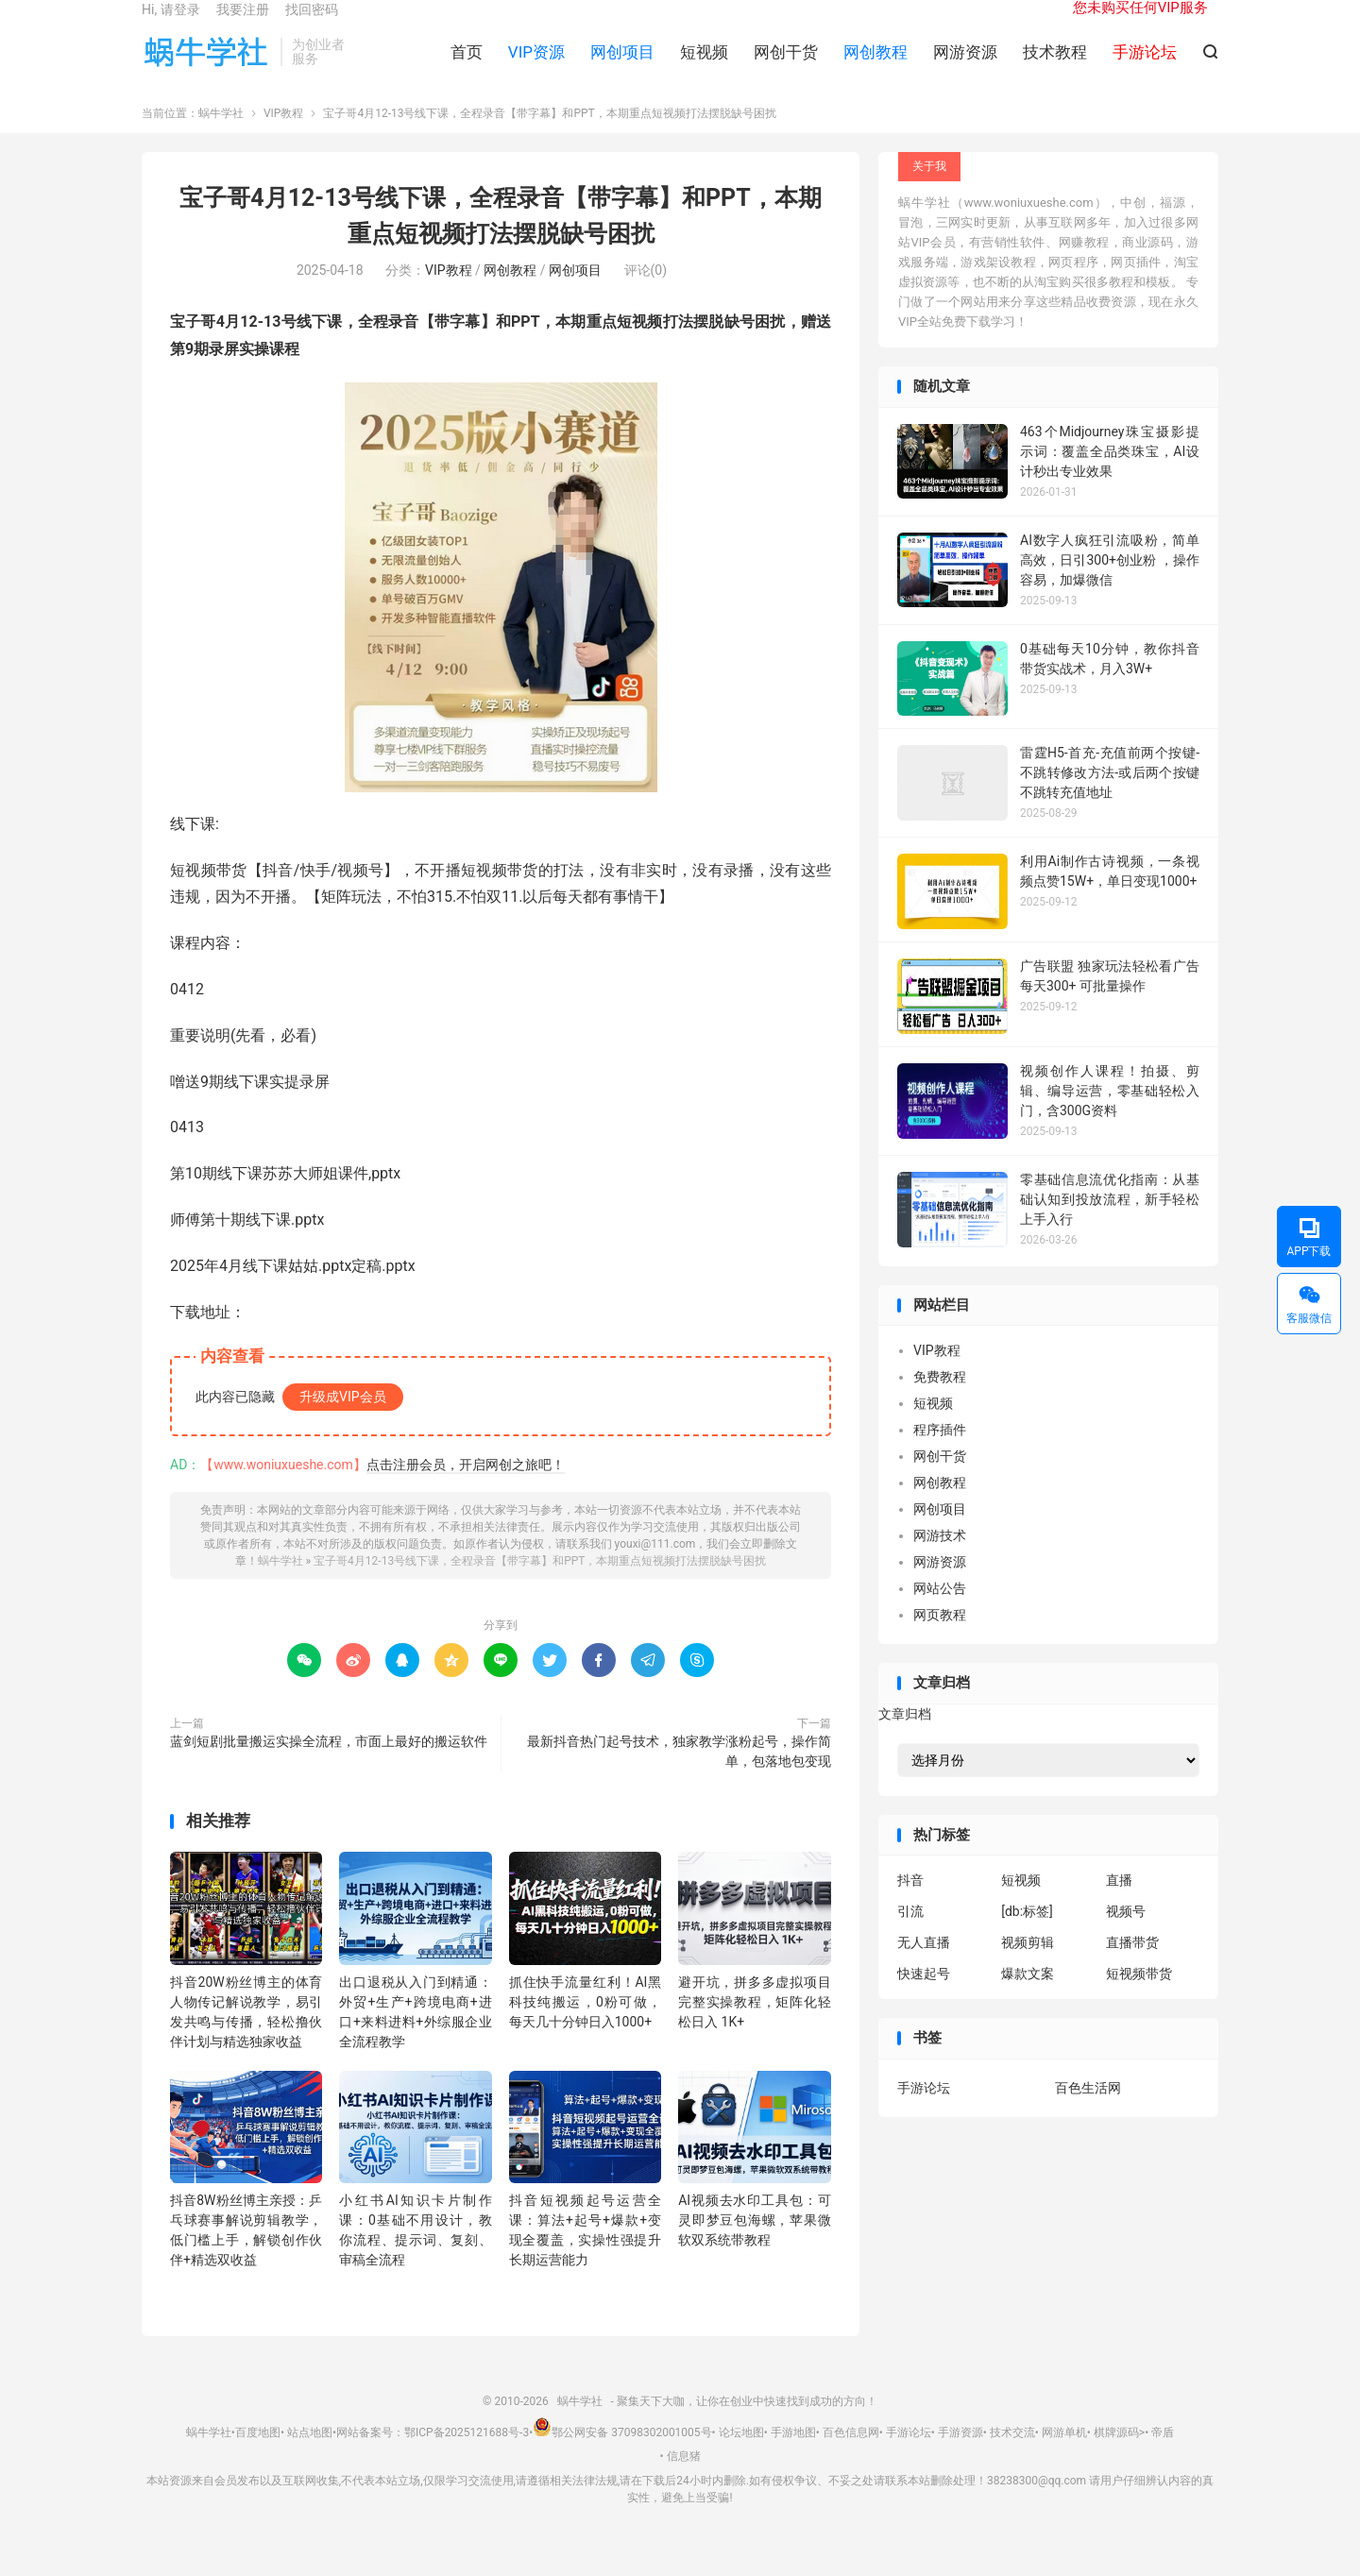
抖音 (910, 1905)
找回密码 (311, 24)
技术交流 (1012, 2457)
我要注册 (242, 24)
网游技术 (939, 1560)
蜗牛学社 (206, 67)
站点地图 (309, 2457)
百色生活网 (1088, 2112)
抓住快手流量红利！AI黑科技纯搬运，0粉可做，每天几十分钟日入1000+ (585, 2026)
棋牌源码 (1116, 2457)
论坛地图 (741, 2457)
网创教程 (875, 67)
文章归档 (904, 1738)
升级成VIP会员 (342, 1421)
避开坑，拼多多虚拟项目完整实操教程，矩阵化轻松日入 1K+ (754, 2026)
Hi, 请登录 (171, 24)
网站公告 (939, 1613)
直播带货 (1132, 1967)
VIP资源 (536, 67)
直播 (1119, 1905)
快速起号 (923, 1999)
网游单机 (1064, 2457)
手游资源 (960, 2457)
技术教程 (1055, 67)
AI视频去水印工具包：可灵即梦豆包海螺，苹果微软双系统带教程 (754, 2245)
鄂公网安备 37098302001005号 (622, 2457)
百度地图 (257, 2457)
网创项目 (622, 67)
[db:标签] (1027, 1936)
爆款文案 (1027, 1999)
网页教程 (939, 1640)
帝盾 (1162, 2457)
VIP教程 (283, 138)
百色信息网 (851, 2457)
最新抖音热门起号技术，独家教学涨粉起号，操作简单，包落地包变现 (679, 1775)
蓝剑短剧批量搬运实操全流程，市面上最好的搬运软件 (328, 1765)
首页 (466, 67)
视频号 (1126, 1936)
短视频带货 (1139, 1999)
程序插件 (939, 1455)
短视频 (704, 67)
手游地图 (793, 2457)
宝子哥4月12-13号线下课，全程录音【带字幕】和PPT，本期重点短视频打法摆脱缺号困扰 (540, 1585)
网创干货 (786, 67)
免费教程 (939, 1402)
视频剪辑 (1027, 1967)
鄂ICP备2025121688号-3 (466, 2457)
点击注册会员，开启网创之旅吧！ (465, 1489)
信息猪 (684, 2481)
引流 (910, 1936)
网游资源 (965, 67)
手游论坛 (923, 2112)
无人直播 (923, 1967)
